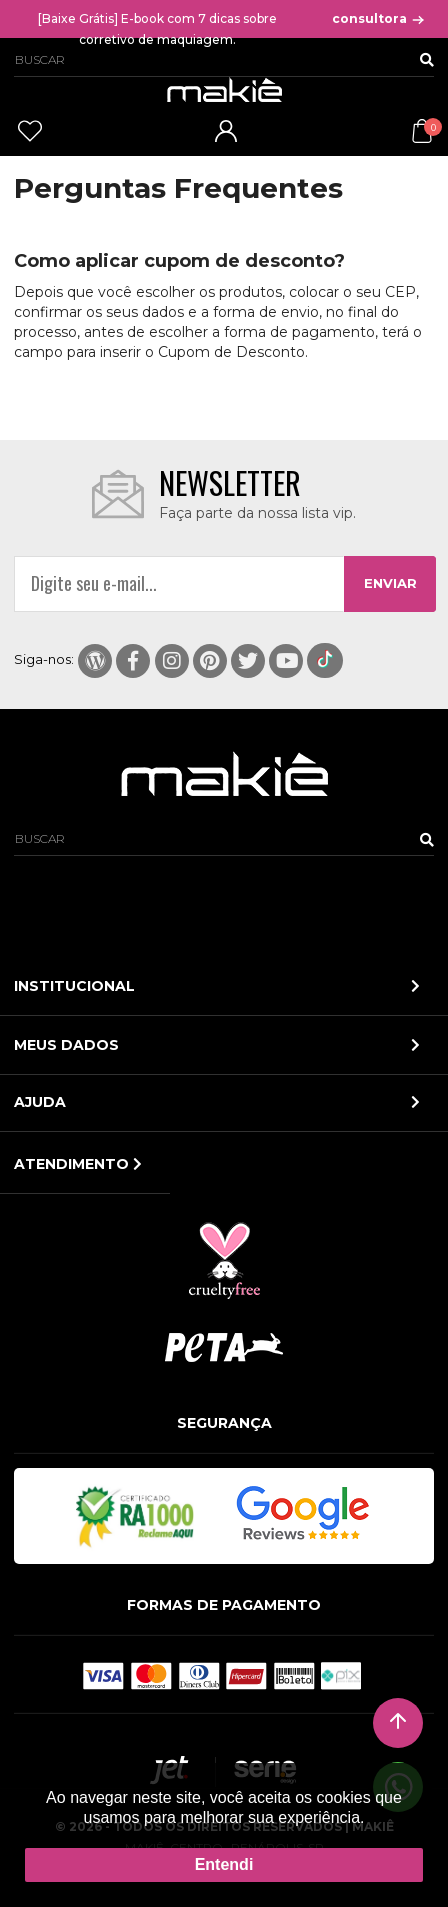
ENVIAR (390, 583)
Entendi (224, 1864)
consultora (379, 18)
